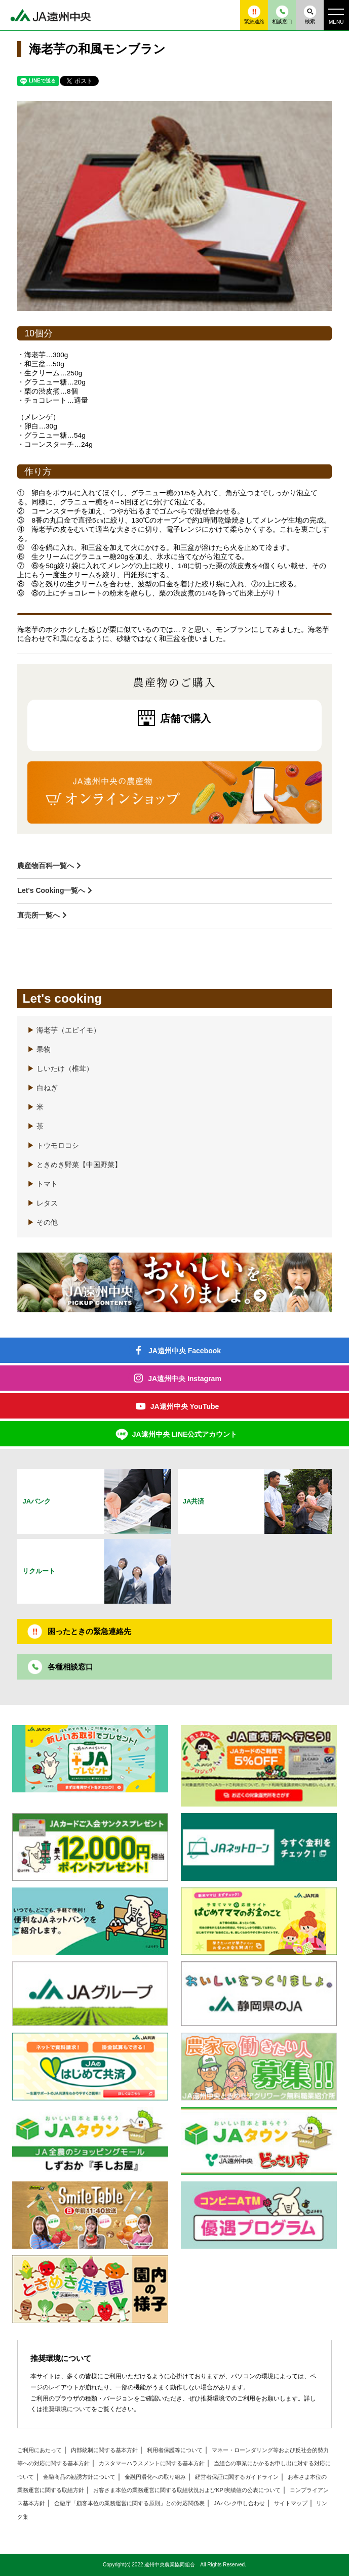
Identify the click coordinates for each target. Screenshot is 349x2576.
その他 (42, 1222)
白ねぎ (42, 1088)
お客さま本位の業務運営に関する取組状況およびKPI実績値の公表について (187, 2490)
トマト (42, 1184)
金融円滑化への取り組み (155, 2477)
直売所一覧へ (38, 915)
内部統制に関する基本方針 (104, 2450)
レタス (42, 1203)
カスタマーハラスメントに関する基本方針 (152, 2463)
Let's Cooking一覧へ (51, 890)
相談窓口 (282, 14)
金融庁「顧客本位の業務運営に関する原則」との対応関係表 (129, 2503)
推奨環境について (67, 2409)
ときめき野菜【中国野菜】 (74, 1165)
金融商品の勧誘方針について (79, 2477)
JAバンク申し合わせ (239, 2503)
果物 (39, 1049)
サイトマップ (290, 2503)
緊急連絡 (254, 14)
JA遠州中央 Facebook (184, 1351)
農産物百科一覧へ (45, 866)
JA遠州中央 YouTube (184, 1406)
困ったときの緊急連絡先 (89, 1631)
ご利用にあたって (39, 2450)
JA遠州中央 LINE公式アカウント (185, 1434)
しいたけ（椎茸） (60, 1068)
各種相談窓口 (70, 1666)
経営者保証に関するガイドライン (237, 2477)
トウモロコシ (53, 1145)
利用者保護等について (175, 2450)
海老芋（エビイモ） (63, 1030)
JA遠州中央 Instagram (184, 1379)
